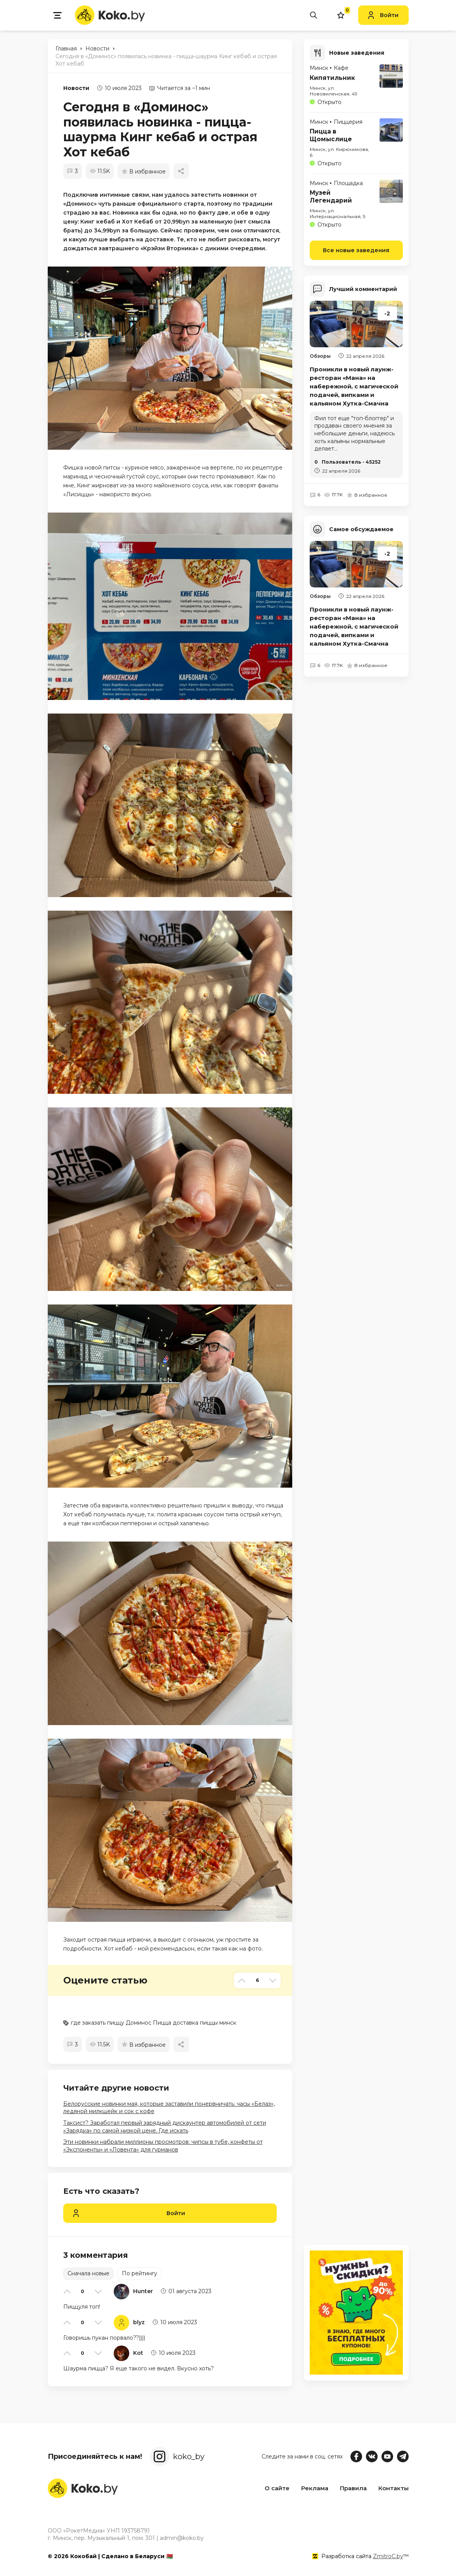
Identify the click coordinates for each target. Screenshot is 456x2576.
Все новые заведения (356, 249)
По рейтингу (139, 2273)
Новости (76, 88)
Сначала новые (88, 2273)
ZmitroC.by (388, 2556)
